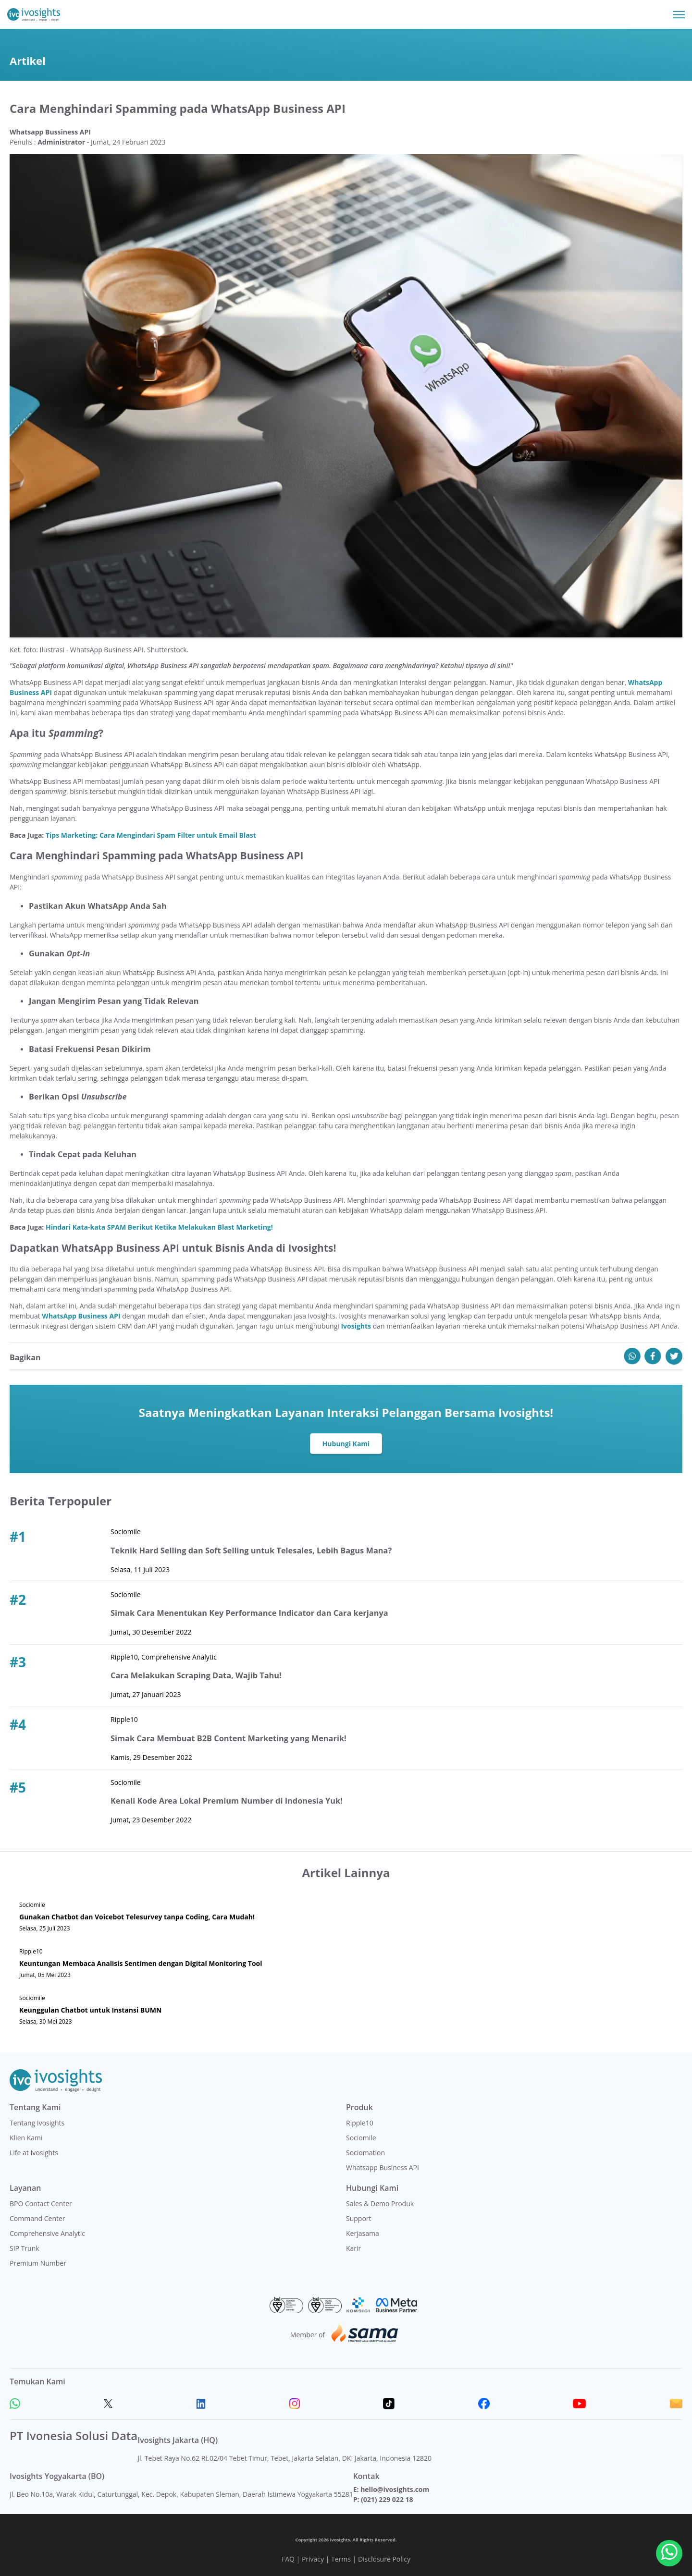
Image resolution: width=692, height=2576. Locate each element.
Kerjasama (362, 2233)
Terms (341, 2559)
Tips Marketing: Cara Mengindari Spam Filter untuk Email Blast (151, 835)
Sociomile (361, 2137)
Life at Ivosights (34, 2152)
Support (358, 2218)
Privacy (313, 2559)
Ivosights (356, 1326)
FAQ (288, 2559)
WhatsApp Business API (81, 1315)
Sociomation (365, 2152)
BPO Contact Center (41, 2203)
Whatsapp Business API (382, 2167)
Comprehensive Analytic (47, 2233)
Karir (353, 2248)
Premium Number (38, 2263)
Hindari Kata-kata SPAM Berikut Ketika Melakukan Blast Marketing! (159, 1227)
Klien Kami (26, 2137)
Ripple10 (359, 2122)
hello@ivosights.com (394, 2489)
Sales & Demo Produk (380, 2203)
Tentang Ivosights (37, 2122)
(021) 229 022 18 (387, 2499)
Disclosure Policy (384, 2559)
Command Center (37, 2218)
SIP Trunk (24, 2248)
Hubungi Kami (346, 1443)
